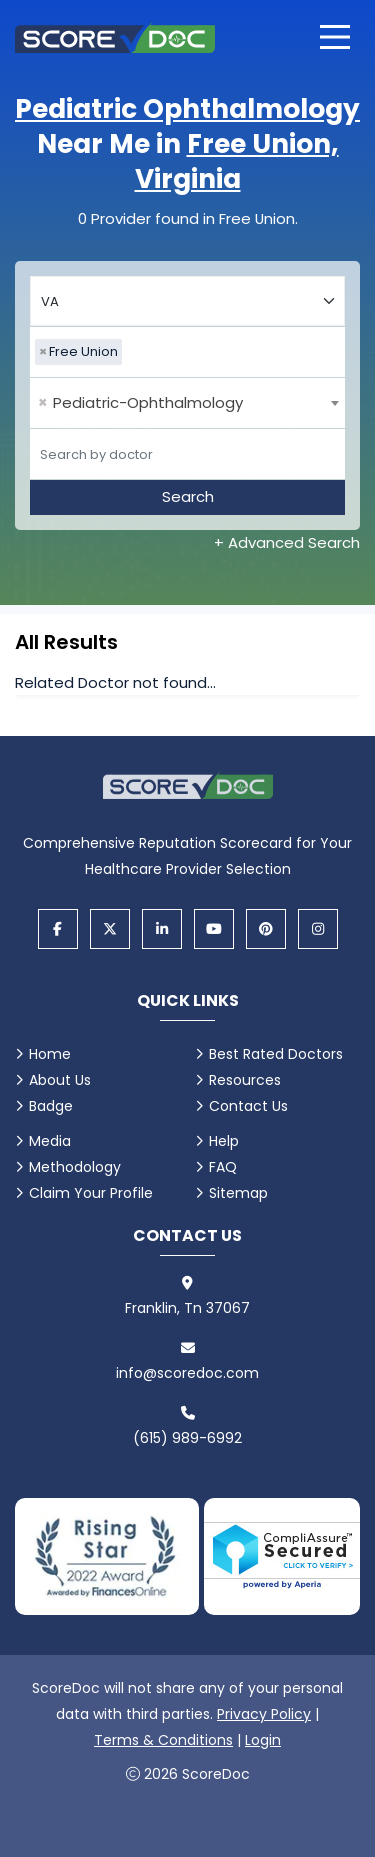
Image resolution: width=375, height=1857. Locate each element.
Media (50, 1141)
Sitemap (238, 1193)
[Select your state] (187, 301)
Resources (245, 1080)
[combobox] (187, 352)
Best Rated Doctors (276, 1054)
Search (188, 496)
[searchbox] (132, 352)
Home (50, 1054)
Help (224, 1141)
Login (263, 1740)
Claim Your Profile (91, 1193)
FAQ (223, 1167)
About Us (60, 1080)
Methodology (75, 1167)
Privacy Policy (264, 1714)
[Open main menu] (335, 37)
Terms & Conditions (163, 1740)
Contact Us (248, 1106)
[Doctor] (187, 454)
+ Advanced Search (287, 542)
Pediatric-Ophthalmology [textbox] (140, 403)
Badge (51, 1106)
